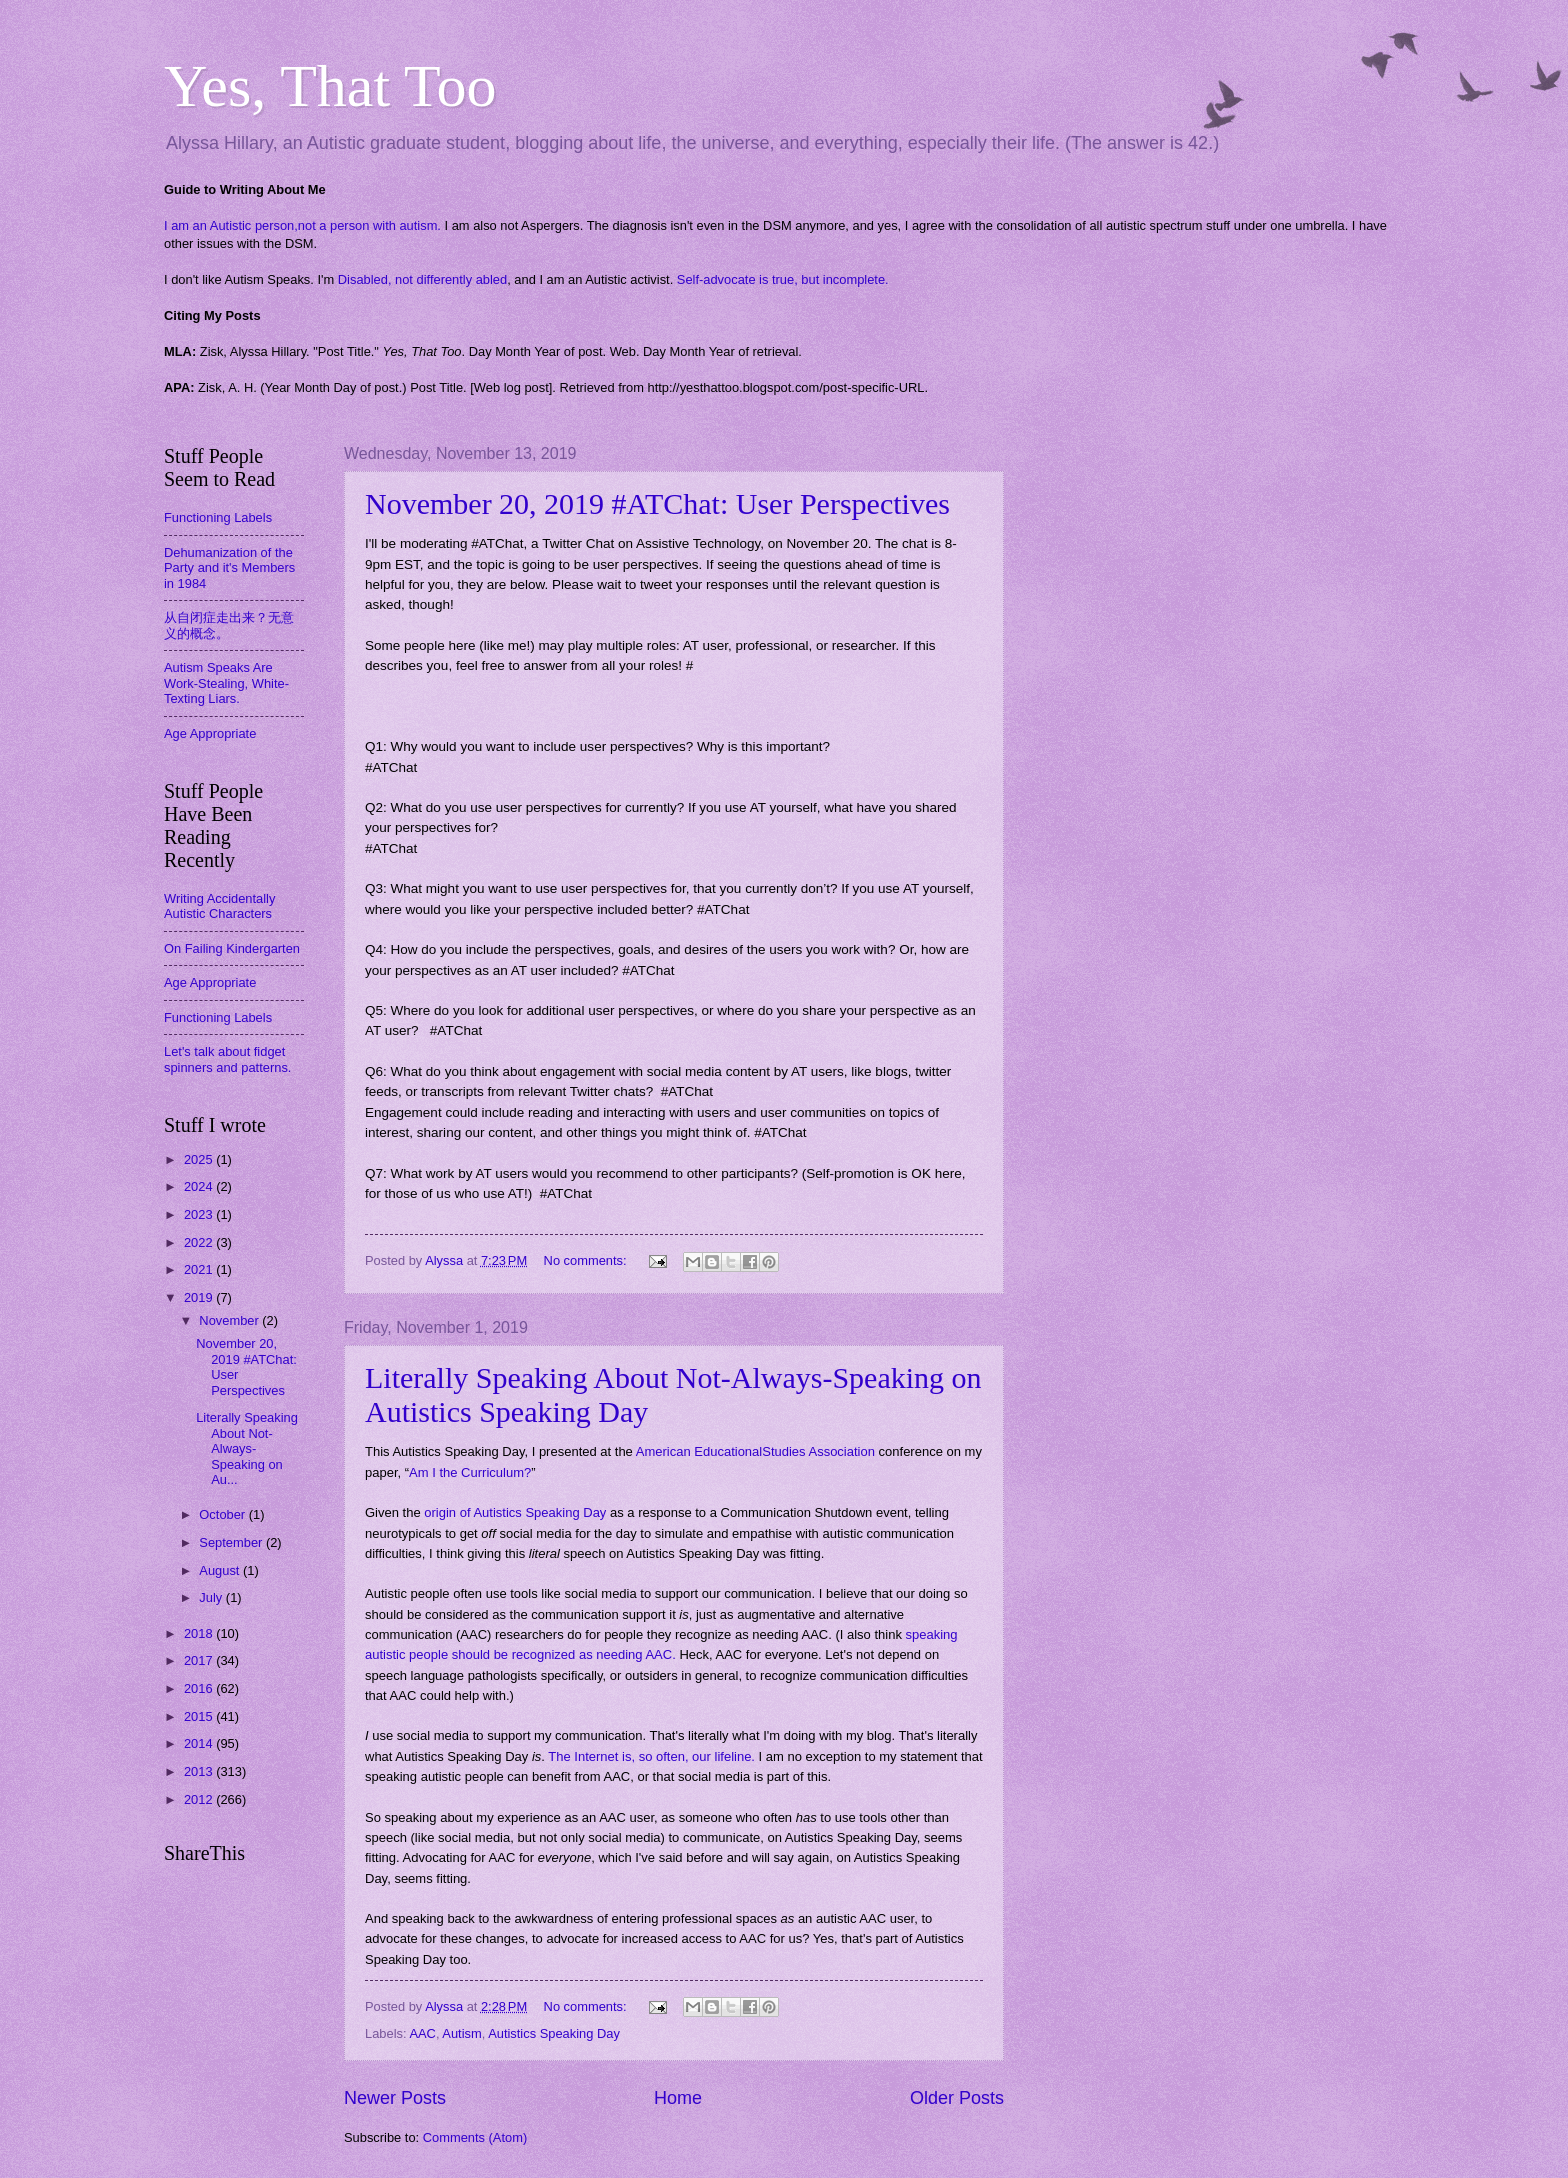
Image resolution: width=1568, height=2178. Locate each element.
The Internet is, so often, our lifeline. (651, 1756)
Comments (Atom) (475, 2137)
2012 (200, 1799)
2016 (200, 1688)
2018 (200, 1633)
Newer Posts (395, 2098)
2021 (200, 1269)
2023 (200, 1214)
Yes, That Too (330, 86)
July (212, 1597)
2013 (200, 1771)
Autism (461, 2033)
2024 (200, 1186)
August (221, 1570)
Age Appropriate (210, 733)
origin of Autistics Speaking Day (515, 1512)
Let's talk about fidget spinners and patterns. (227, 1059)
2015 (200, 1716)
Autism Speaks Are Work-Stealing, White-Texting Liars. (226, 683)
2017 (200, 1660)
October (223, 1514)
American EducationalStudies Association (755, 1451)
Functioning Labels (218, 517)
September (232, 1542)
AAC (422, 2033)
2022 (200, 1242)
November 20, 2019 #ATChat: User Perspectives (657, 503)
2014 (200, 1743)
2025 (200, 1159)
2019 (200, 1297)
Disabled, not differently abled (422, 279)
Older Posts (957, 2098)
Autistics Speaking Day (554, 2033)
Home (678, 2098)
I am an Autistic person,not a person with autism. (302, 225)
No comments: (587, 1260)
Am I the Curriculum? (470, 1472)
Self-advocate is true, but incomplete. (783, 279)
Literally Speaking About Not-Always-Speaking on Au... (247, 1448)
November (230, 1320)
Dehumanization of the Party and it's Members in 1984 (229, 568)
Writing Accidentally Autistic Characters (219, 906)
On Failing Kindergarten (232, 948)
